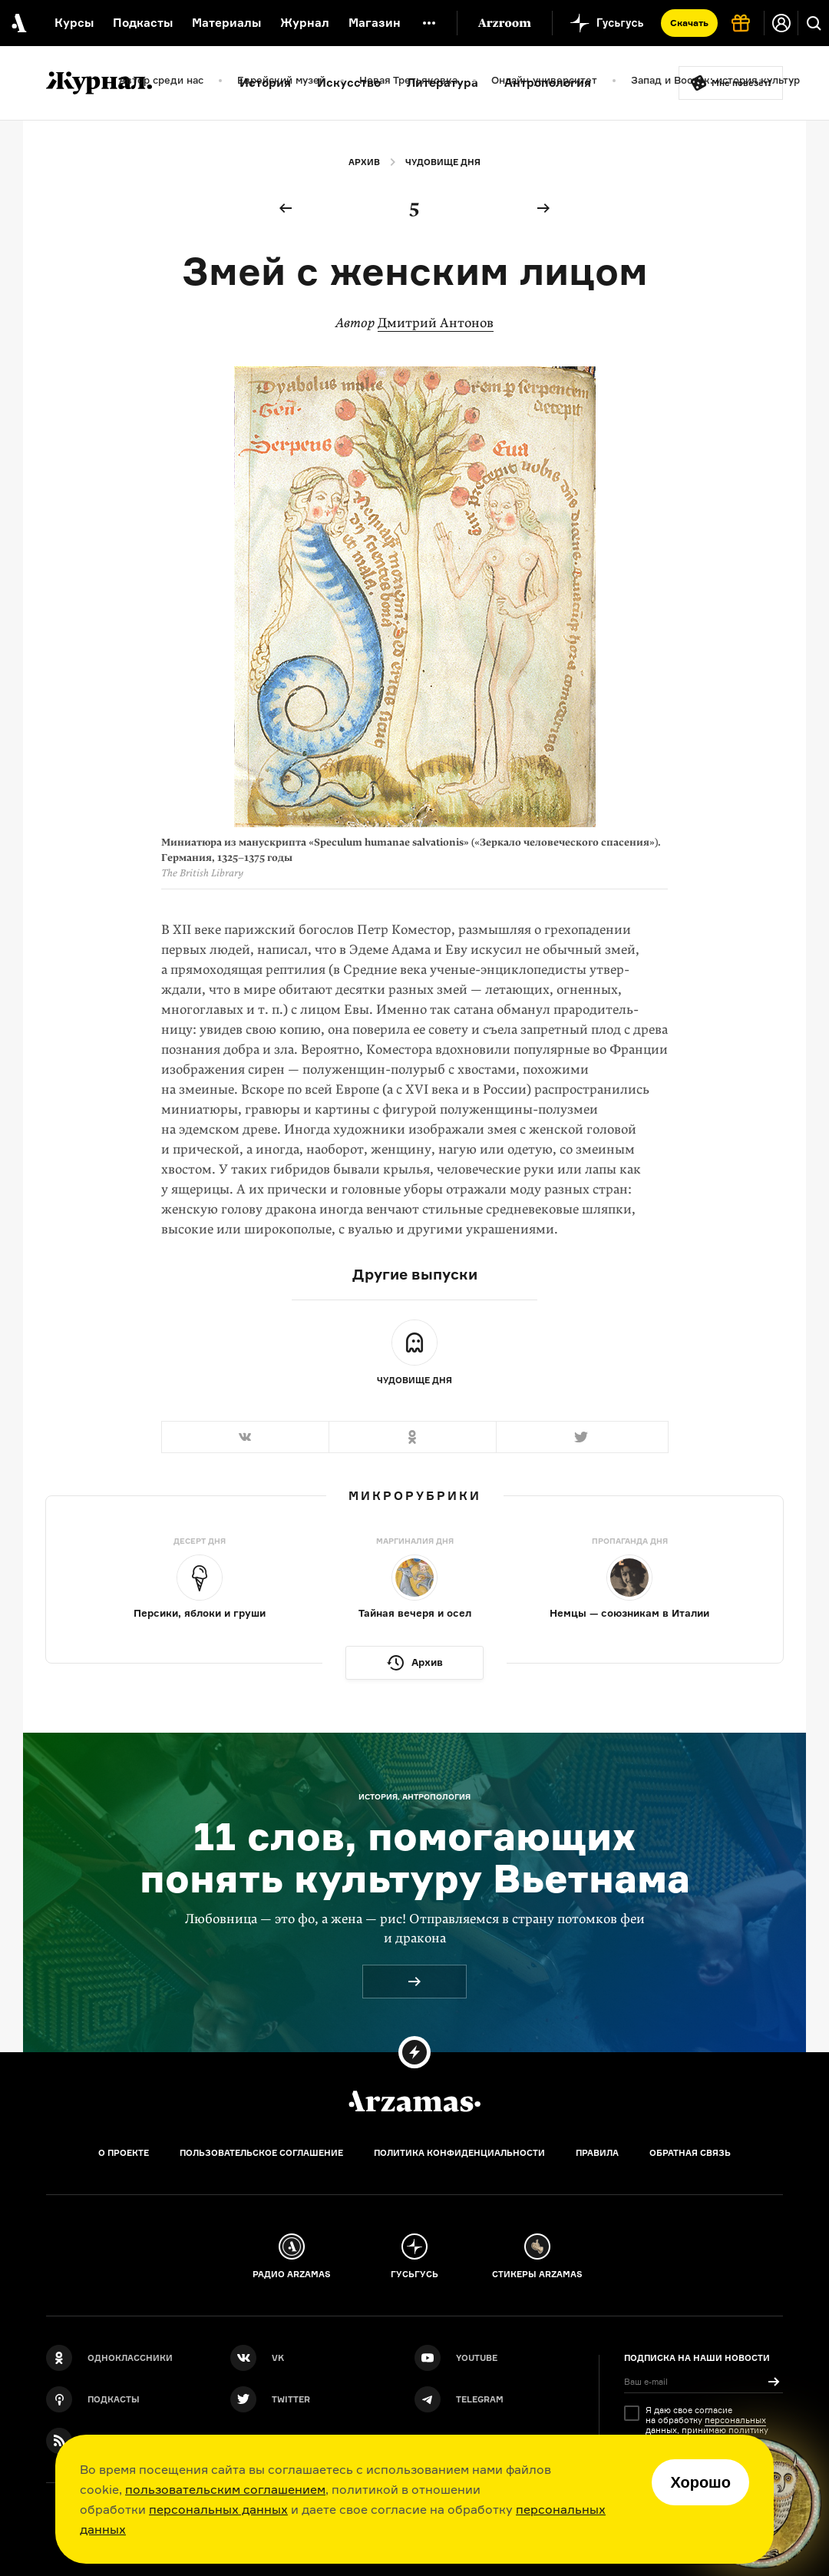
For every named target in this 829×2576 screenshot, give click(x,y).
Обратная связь (690, 2152)
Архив (364, 162)
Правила (597, 2152)
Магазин (374, 22)
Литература (442, 82)
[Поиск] (813, 23)
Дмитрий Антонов (436, 323)
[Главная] (414, 2101)
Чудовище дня (443, 162)
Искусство (349, 82)
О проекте (123, 2152)
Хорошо (700, 2482)
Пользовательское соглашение (261, 2152)
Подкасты (143, 22)
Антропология (547, 82)
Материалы (226, 22)
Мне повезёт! (741, 83)
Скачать (689, 22)
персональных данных (218, 2509)
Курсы (74, 22)
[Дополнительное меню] (429, 23)
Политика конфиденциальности (459, 2152)
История (265, 82)
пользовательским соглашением (225, 2489)
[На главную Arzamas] (17, 23)
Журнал (304, 22)
